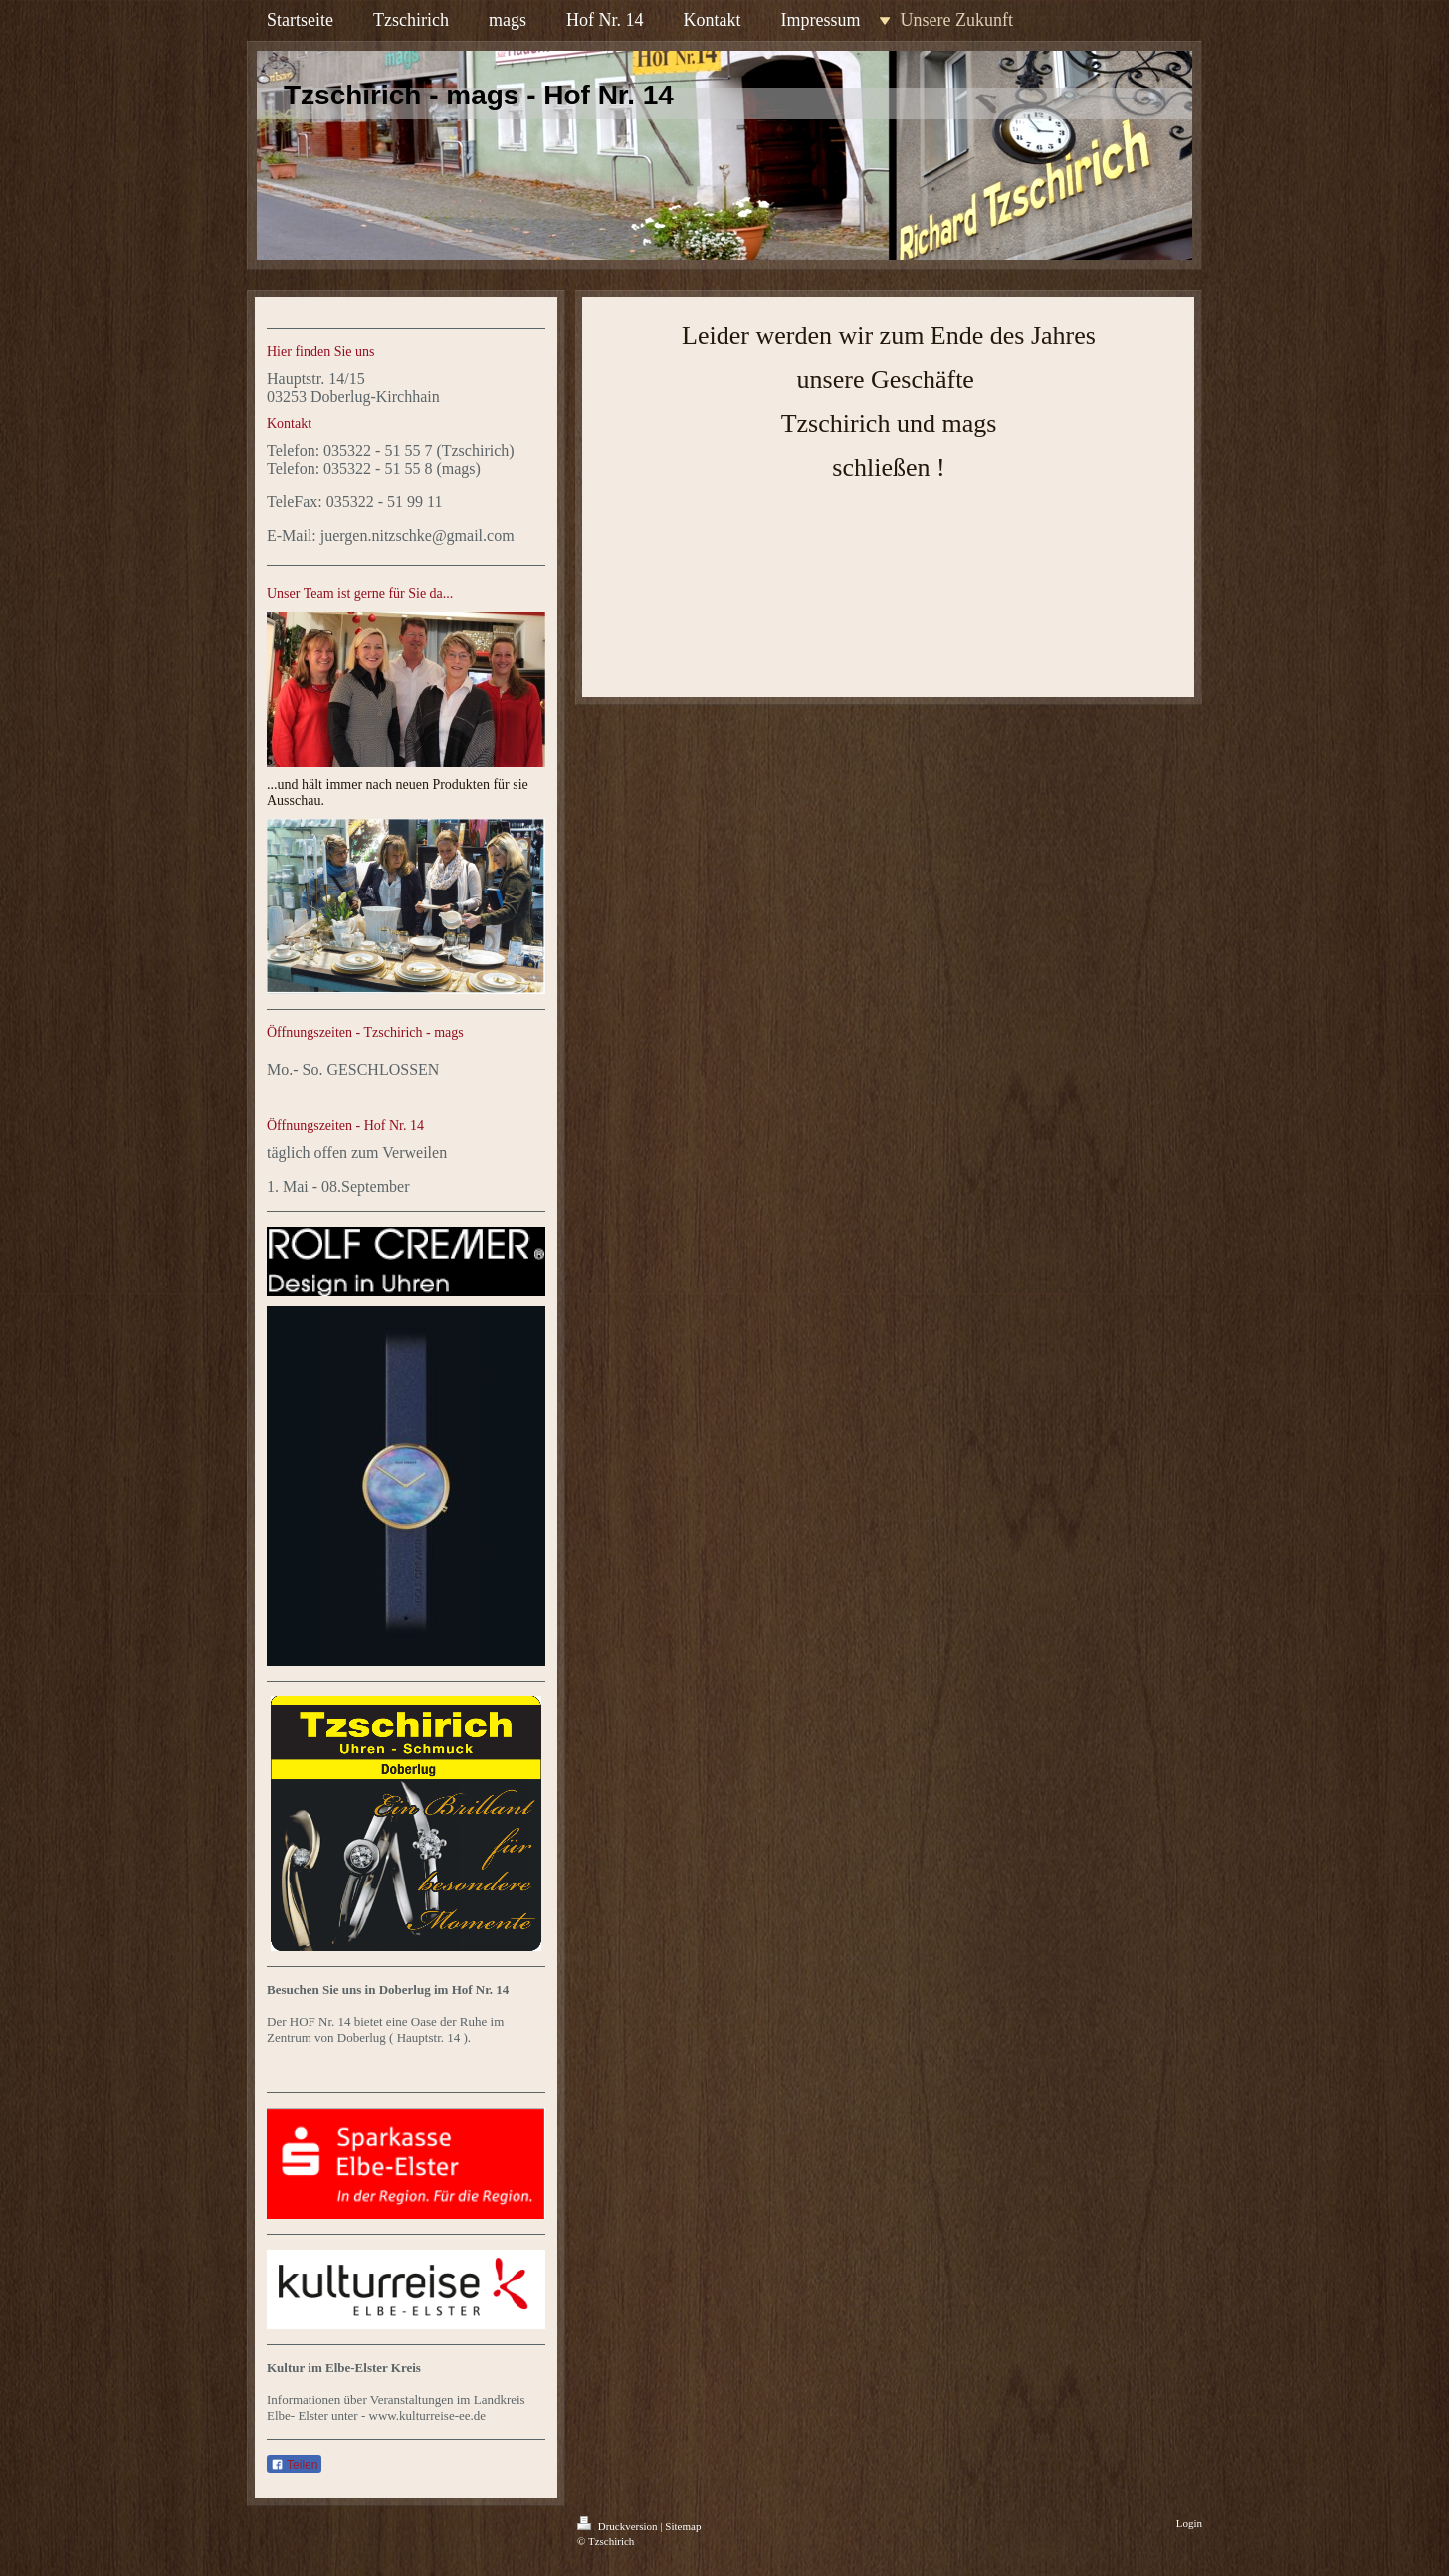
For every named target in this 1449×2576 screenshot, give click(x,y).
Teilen (294, 2465)
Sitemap (683, 2526)
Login (1189, 2523)
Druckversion (618, 2526)
